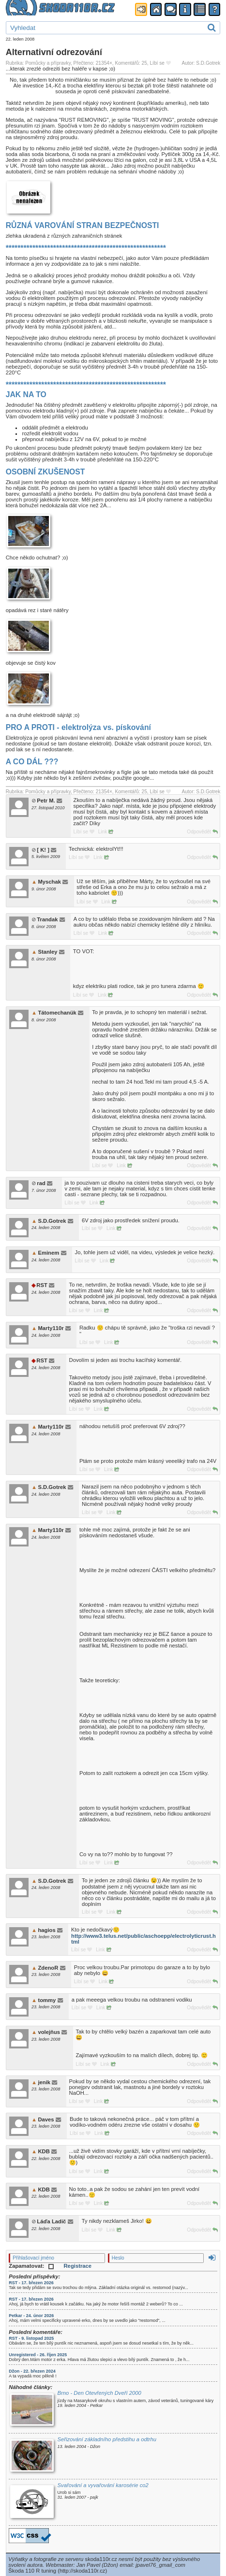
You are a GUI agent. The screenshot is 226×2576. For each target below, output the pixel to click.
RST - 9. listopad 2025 (31, 2338)
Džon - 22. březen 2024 (32, 2371)
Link (105, 831)
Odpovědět (202, 831)
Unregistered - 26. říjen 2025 (38, 2354)
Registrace (78, 2266)
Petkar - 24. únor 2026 (31, 2315)
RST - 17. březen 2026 (31, 2282)
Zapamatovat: (31, 2266)
